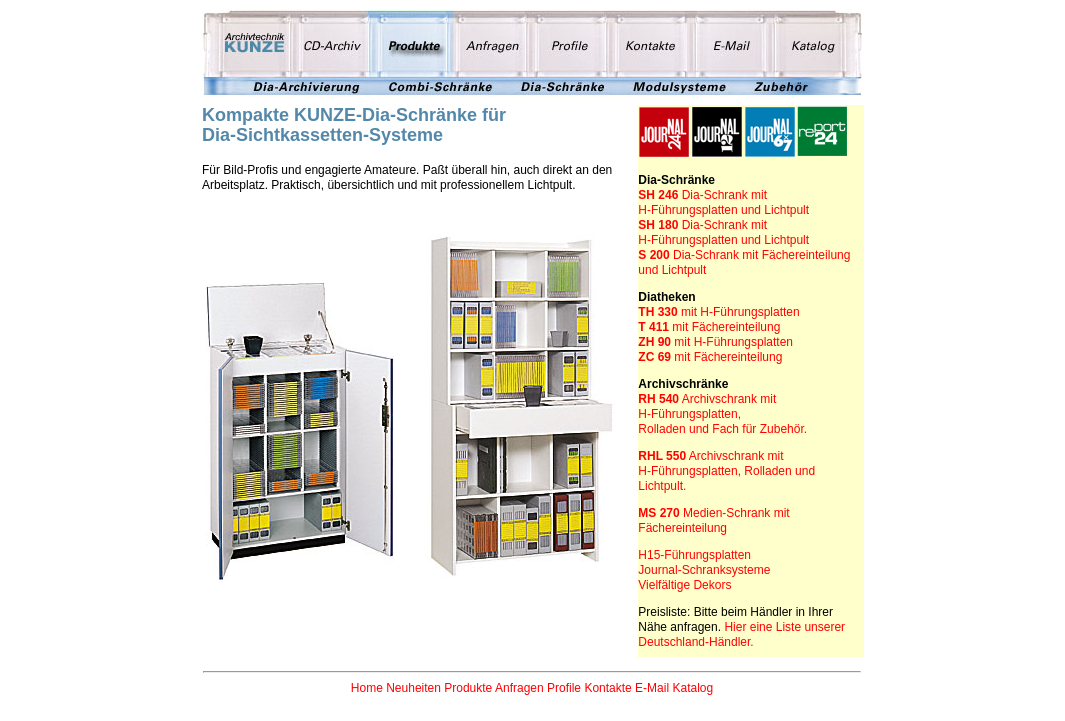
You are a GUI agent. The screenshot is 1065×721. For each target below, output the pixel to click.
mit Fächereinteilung (709, 327)
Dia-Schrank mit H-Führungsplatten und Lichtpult (723, 202)
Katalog (692, 688)
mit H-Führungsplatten (740, 312)
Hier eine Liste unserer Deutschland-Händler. (741, 634)
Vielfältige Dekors (684, 585)
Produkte (468, 688)
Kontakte (607, 688)
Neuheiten (413, 688)
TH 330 (659, 312)
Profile (564, 688)
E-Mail (652, 688)
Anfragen (519, 688)
